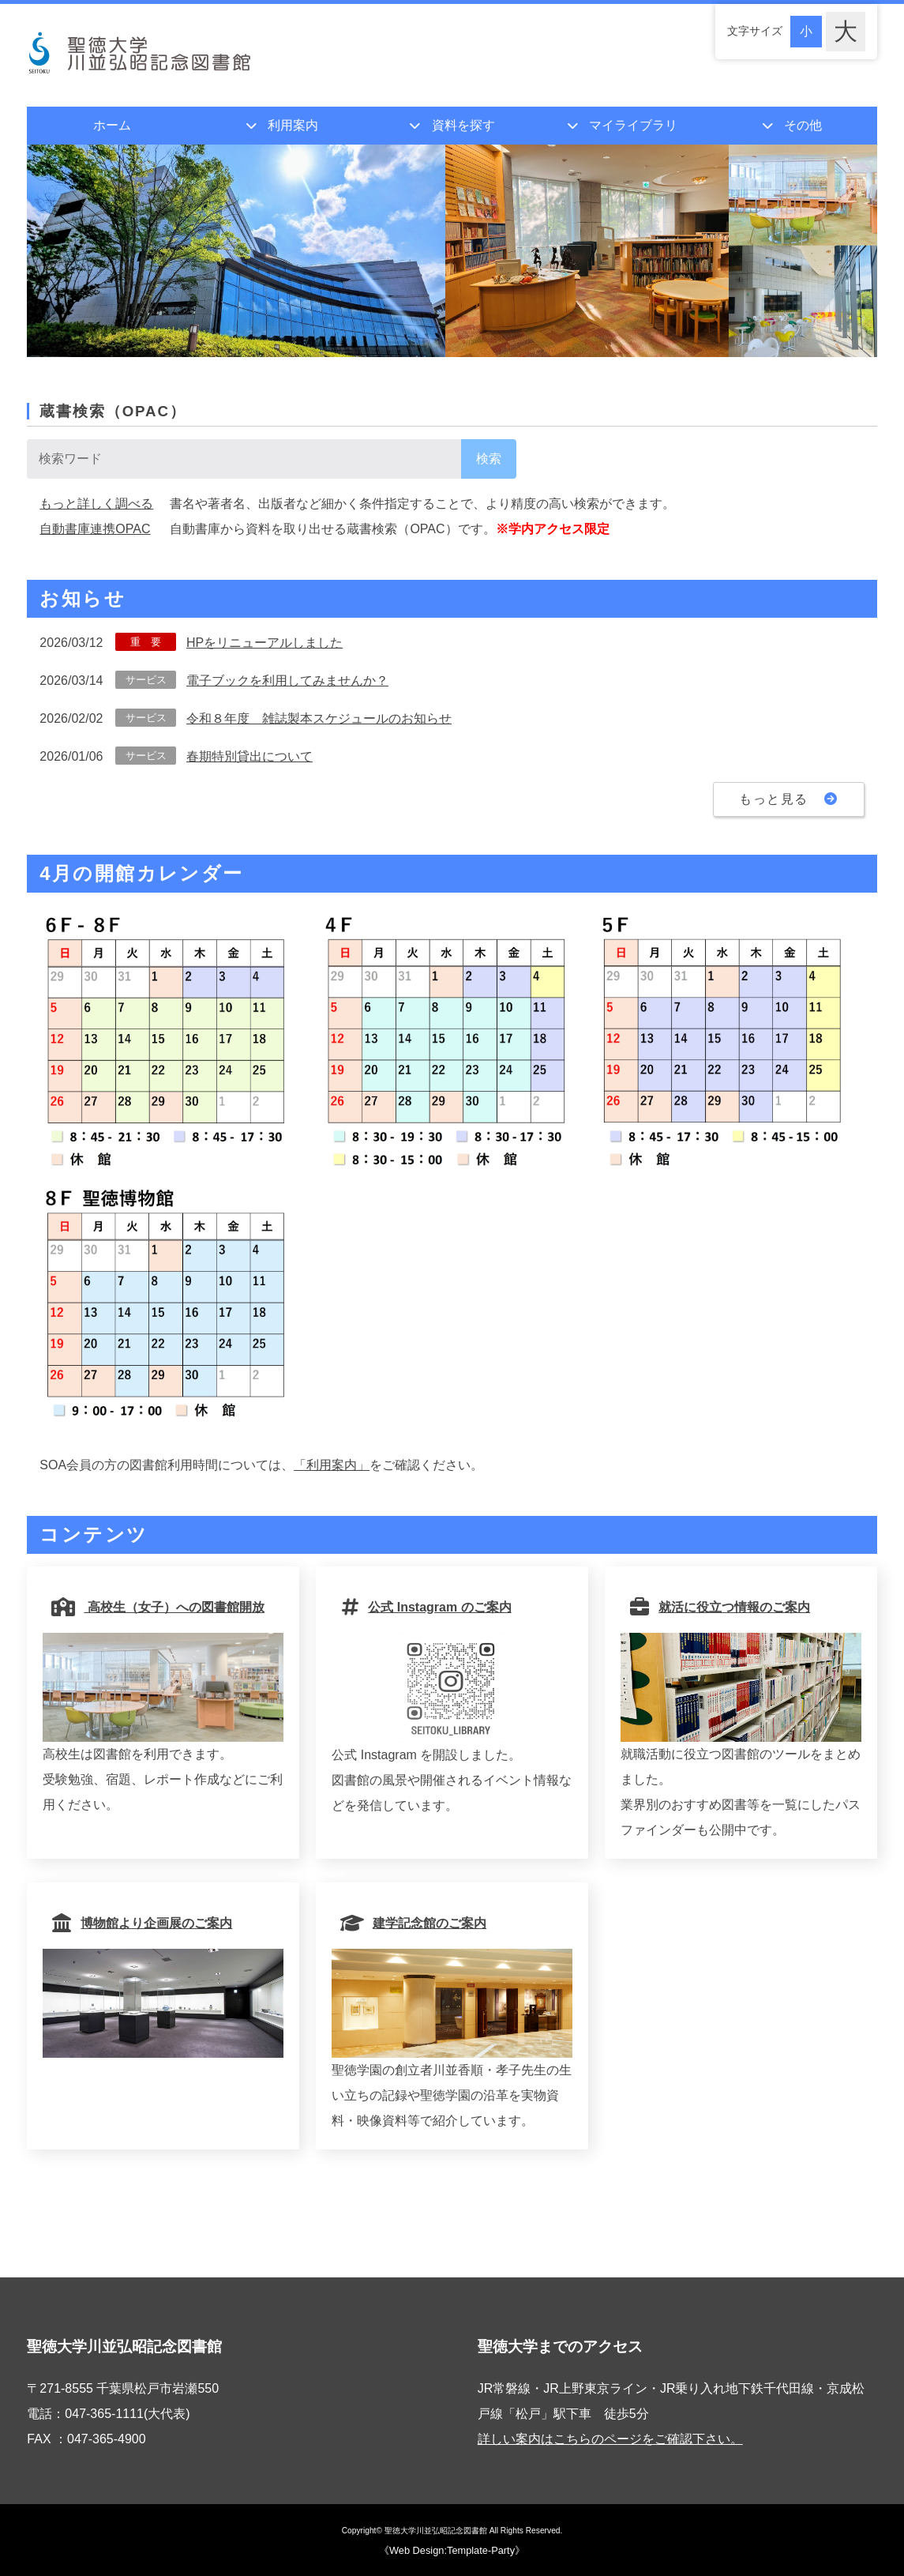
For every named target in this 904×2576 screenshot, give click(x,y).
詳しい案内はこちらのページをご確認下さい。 (610, 2439)
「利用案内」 (331, 1465)
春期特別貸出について (249, 756)
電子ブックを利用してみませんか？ (287, 680)
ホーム (112, 125)
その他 (803, 125)
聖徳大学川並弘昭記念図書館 (435, 2530)
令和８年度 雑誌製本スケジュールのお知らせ (319, 718)
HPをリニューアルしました (264, 642)
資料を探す (463, 125)
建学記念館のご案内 (415, 1923)
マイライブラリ (633, 125)
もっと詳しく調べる (96, 503)
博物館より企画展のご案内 (143, 1923)
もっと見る (788, 799)
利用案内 (293, 125)
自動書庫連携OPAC (94, 529)
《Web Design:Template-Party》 (452, 2550)
